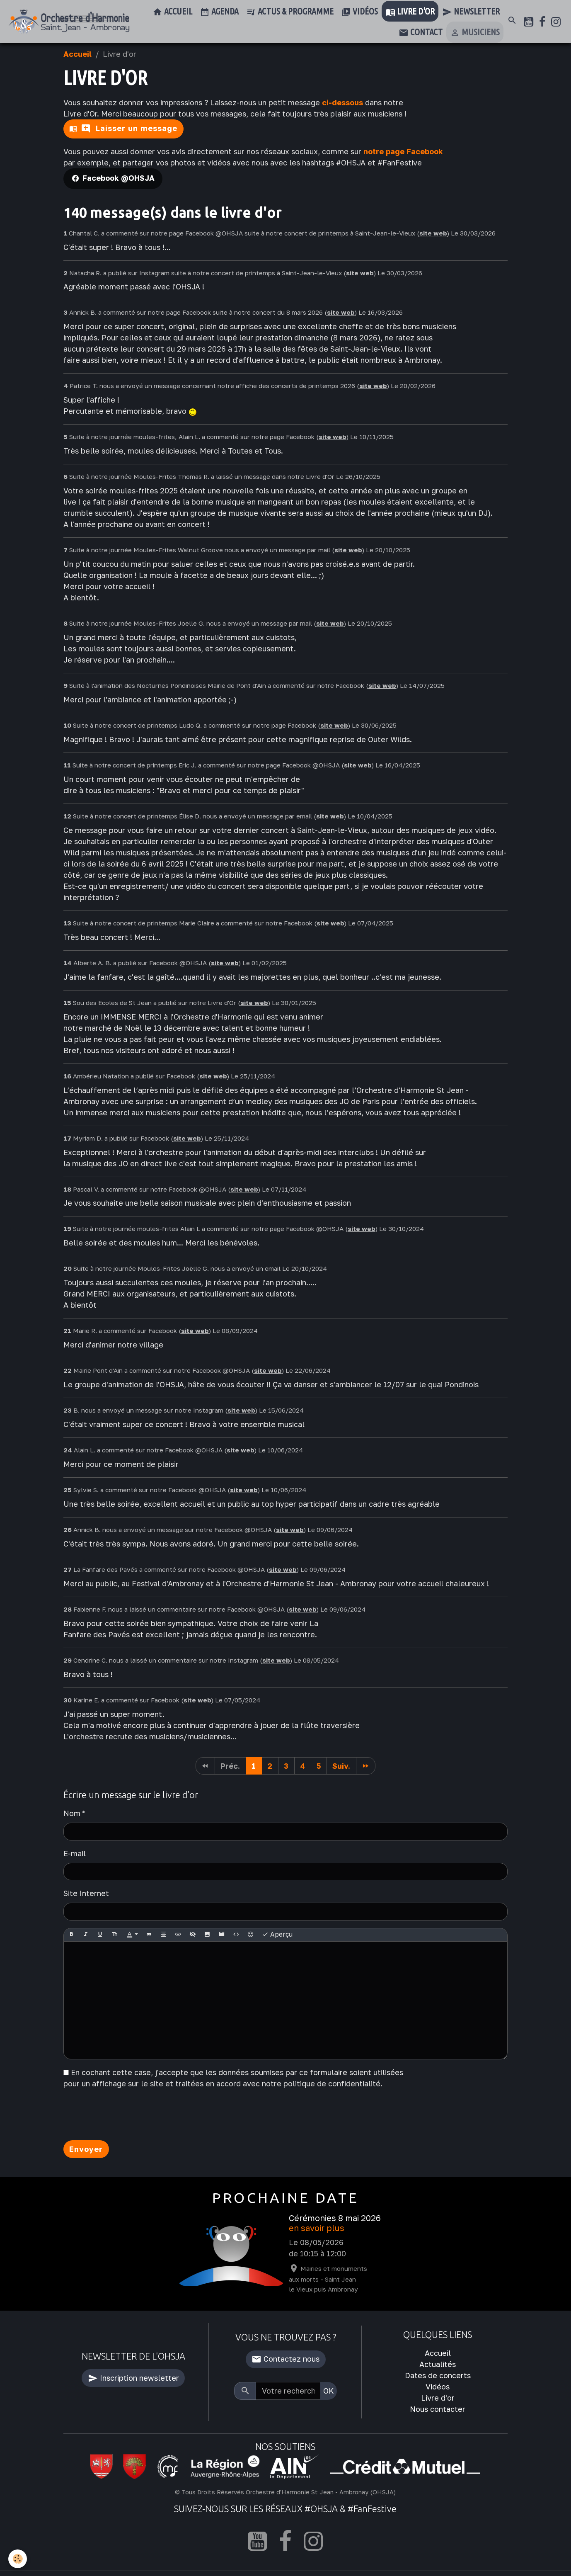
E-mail (74, 1853)
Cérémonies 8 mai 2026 (335, 2218)
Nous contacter (437, 2408)
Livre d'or (410, 12)
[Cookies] (17, 2558)
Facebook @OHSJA (118, 177)
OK (328, 2390)
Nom (71, 1813)
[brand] (69, 22)
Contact (421, 33)
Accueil (172, 12)
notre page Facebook (403, 151)
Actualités (437, 2364)
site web (433, 233)
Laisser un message (129, 128)
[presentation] (126, 2116)
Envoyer (86, 2149)
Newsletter (471, 12)
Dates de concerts (438, 2375)
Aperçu (277, 1934)
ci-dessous (342, 102)
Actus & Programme (290, 12)
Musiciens (475, 33)
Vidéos (359, 12)
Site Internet (86, 1893)
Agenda (219, 12)
